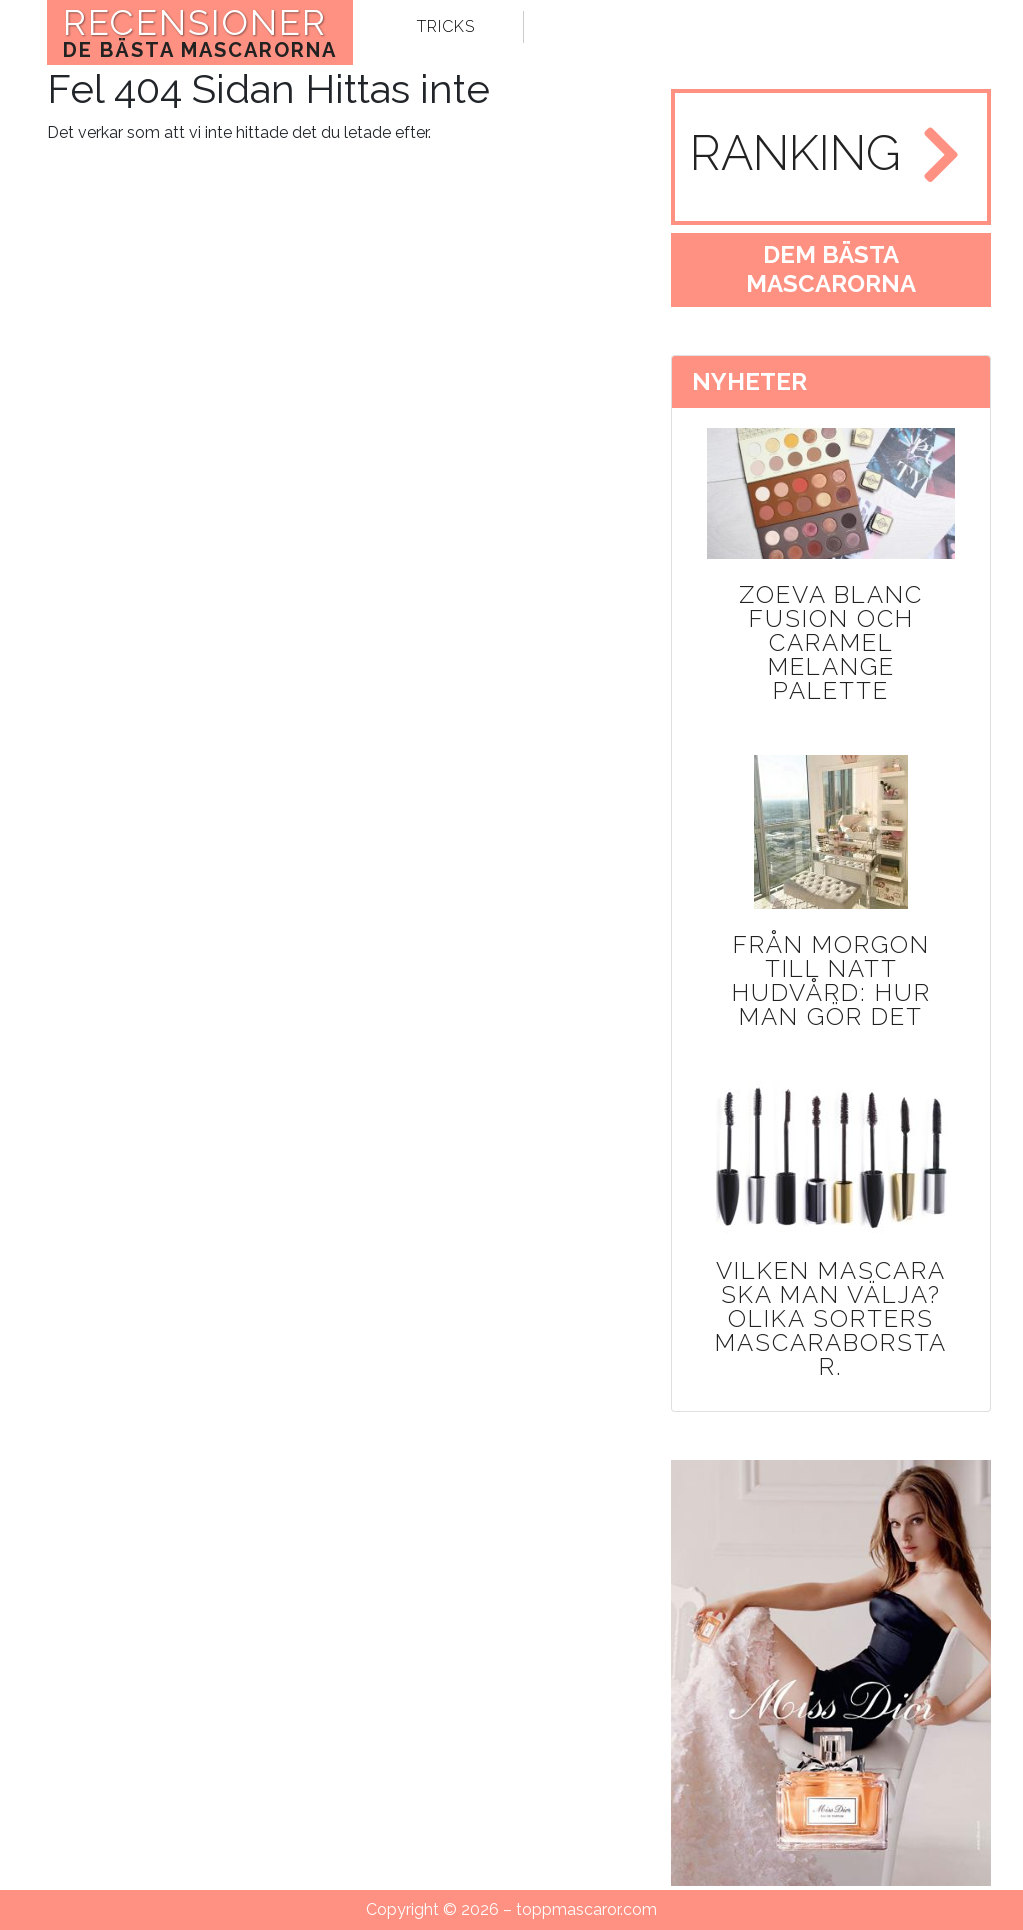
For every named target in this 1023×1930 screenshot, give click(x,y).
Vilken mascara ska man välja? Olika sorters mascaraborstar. (831, 1318)
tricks (446, 26)
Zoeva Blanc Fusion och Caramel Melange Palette (831, 642)
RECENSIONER (200, 32)
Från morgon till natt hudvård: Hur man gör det (831, 980)
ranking (795, 153)
